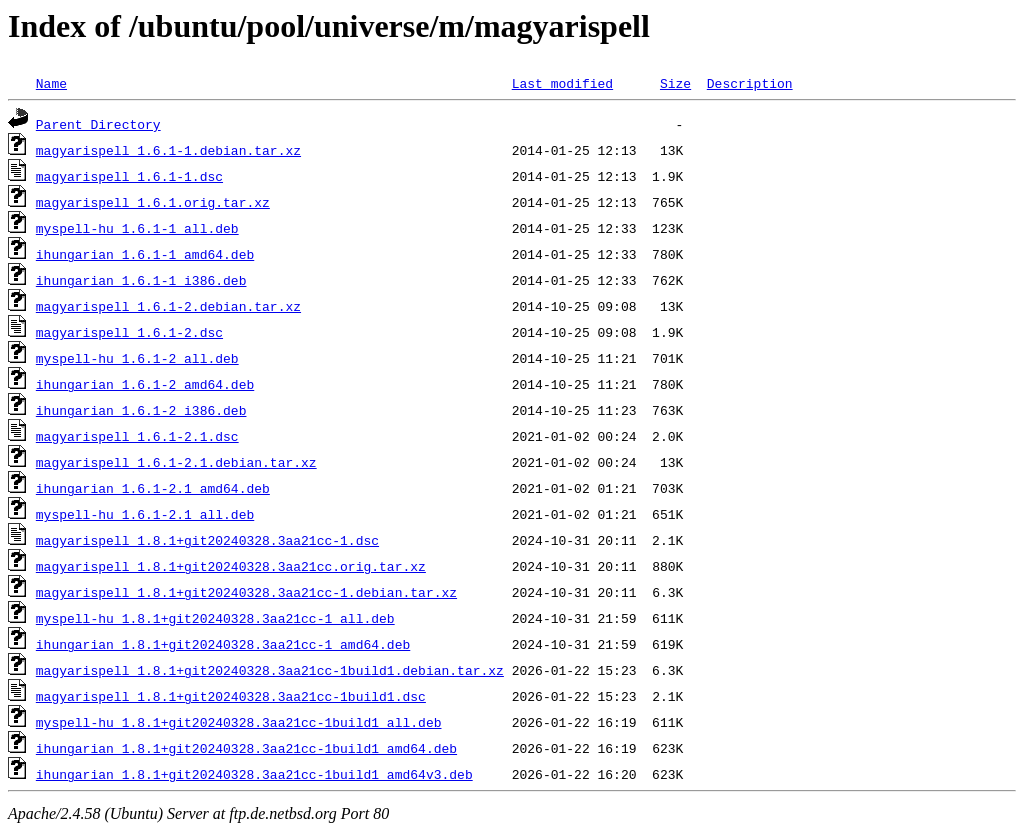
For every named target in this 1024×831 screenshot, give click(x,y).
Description (750, 83)
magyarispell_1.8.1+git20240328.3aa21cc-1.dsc (207, 540)
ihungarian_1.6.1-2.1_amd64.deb (153, 488)
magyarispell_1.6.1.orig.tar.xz (153, 202)
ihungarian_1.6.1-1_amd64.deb (145, 254)
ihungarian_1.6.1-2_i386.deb (141, 410)
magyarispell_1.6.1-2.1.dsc (137, 436)
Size (675, 83)
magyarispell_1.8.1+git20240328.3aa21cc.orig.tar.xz (231, 566)
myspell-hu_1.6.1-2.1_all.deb (145, 514)
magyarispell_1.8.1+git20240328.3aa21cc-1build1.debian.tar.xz (270, 670)
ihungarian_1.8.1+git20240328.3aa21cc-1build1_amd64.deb (246, 748)
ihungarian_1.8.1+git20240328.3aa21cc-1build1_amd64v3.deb (254, 774)
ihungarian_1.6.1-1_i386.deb (141, 280)
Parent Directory (98, 124)
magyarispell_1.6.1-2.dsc (129, 332)
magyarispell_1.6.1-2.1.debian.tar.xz (176, 462)
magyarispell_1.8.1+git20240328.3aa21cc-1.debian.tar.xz (246, 592)
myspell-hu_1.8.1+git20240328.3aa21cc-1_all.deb (215, 618)
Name (51, 83)
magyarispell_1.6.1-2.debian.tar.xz (168, 306)
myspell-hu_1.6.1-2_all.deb (137, 358)
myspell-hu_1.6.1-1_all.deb (137, 228)
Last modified (562, 83)
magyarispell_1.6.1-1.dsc (129, 176)
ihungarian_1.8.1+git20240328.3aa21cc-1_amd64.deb (223, 644)
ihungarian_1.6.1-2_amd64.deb (145, 384)
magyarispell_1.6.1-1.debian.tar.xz (168, 150)
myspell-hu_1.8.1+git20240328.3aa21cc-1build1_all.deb (239, 722)
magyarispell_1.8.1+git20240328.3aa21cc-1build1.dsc (231, 696)
